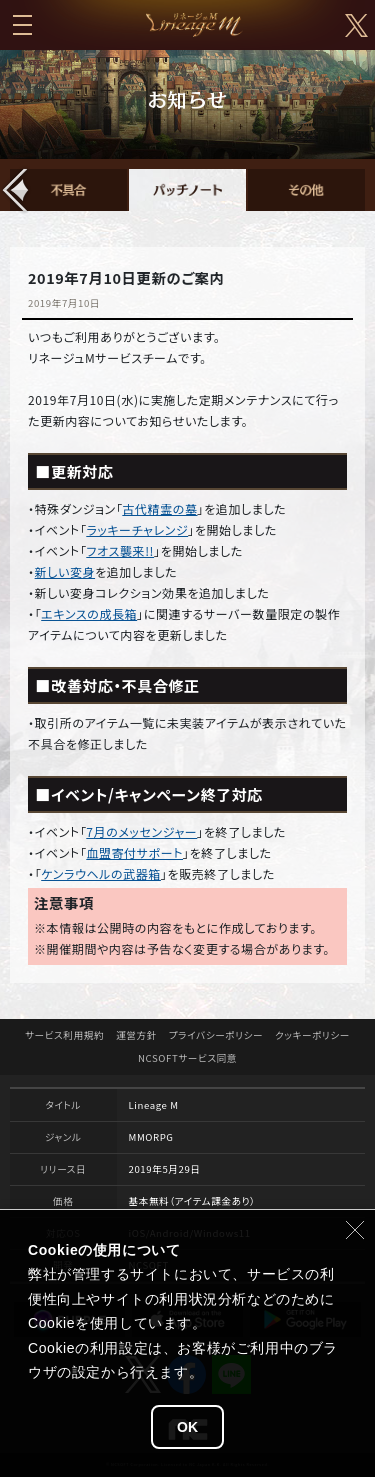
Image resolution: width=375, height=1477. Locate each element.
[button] (16, 190)
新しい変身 (65, 571)
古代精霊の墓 (159, 508)
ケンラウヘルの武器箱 (101, 873)
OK (187, 1427)
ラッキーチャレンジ (137, 529)
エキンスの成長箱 (89, 613)
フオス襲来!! (120, 550)
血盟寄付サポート (134, 852)
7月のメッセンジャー (141, 831)
